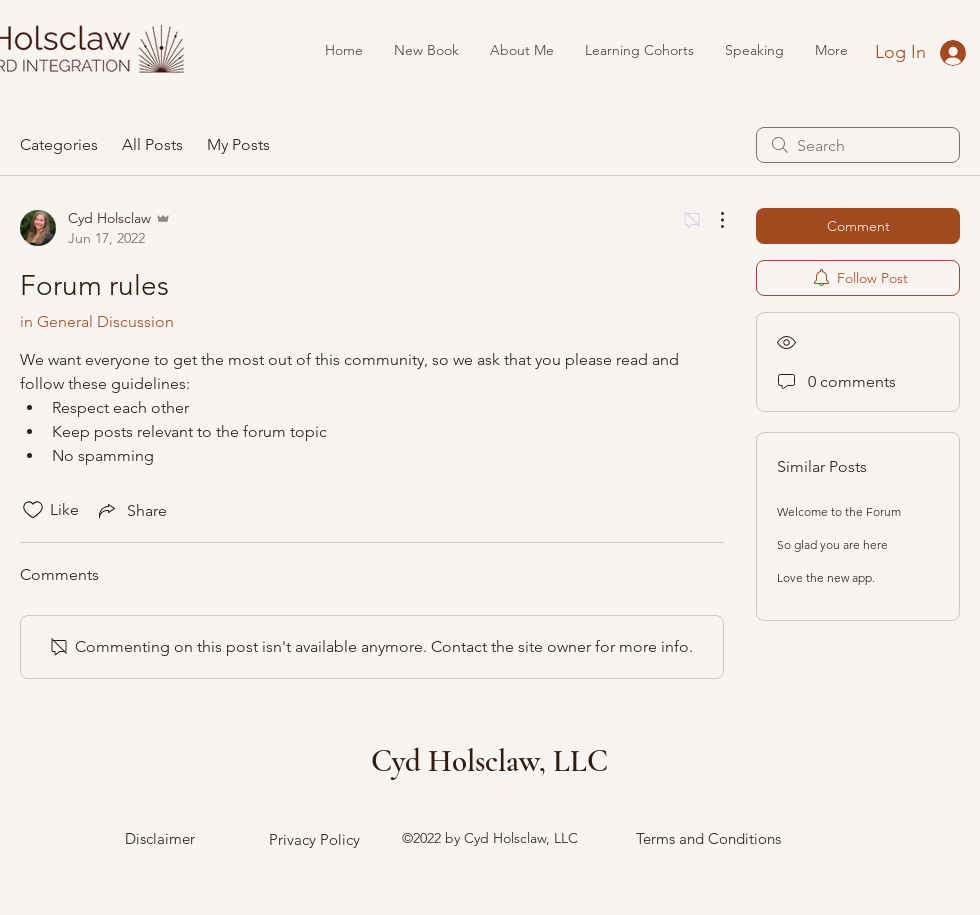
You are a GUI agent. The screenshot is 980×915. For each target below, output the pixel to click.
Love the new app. (826, 577)
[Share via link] (131, 510)
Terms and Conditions (708, 838)
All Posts (152, 144)
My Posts (238, 144)
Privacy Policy (314, 839)
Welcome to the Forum (839, 511)
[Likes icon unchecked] (33, 510)
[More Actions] (712, 220)
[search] (858, 145)
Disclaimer (160, 838)
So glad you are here (832, 544)
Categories (59, 144)
